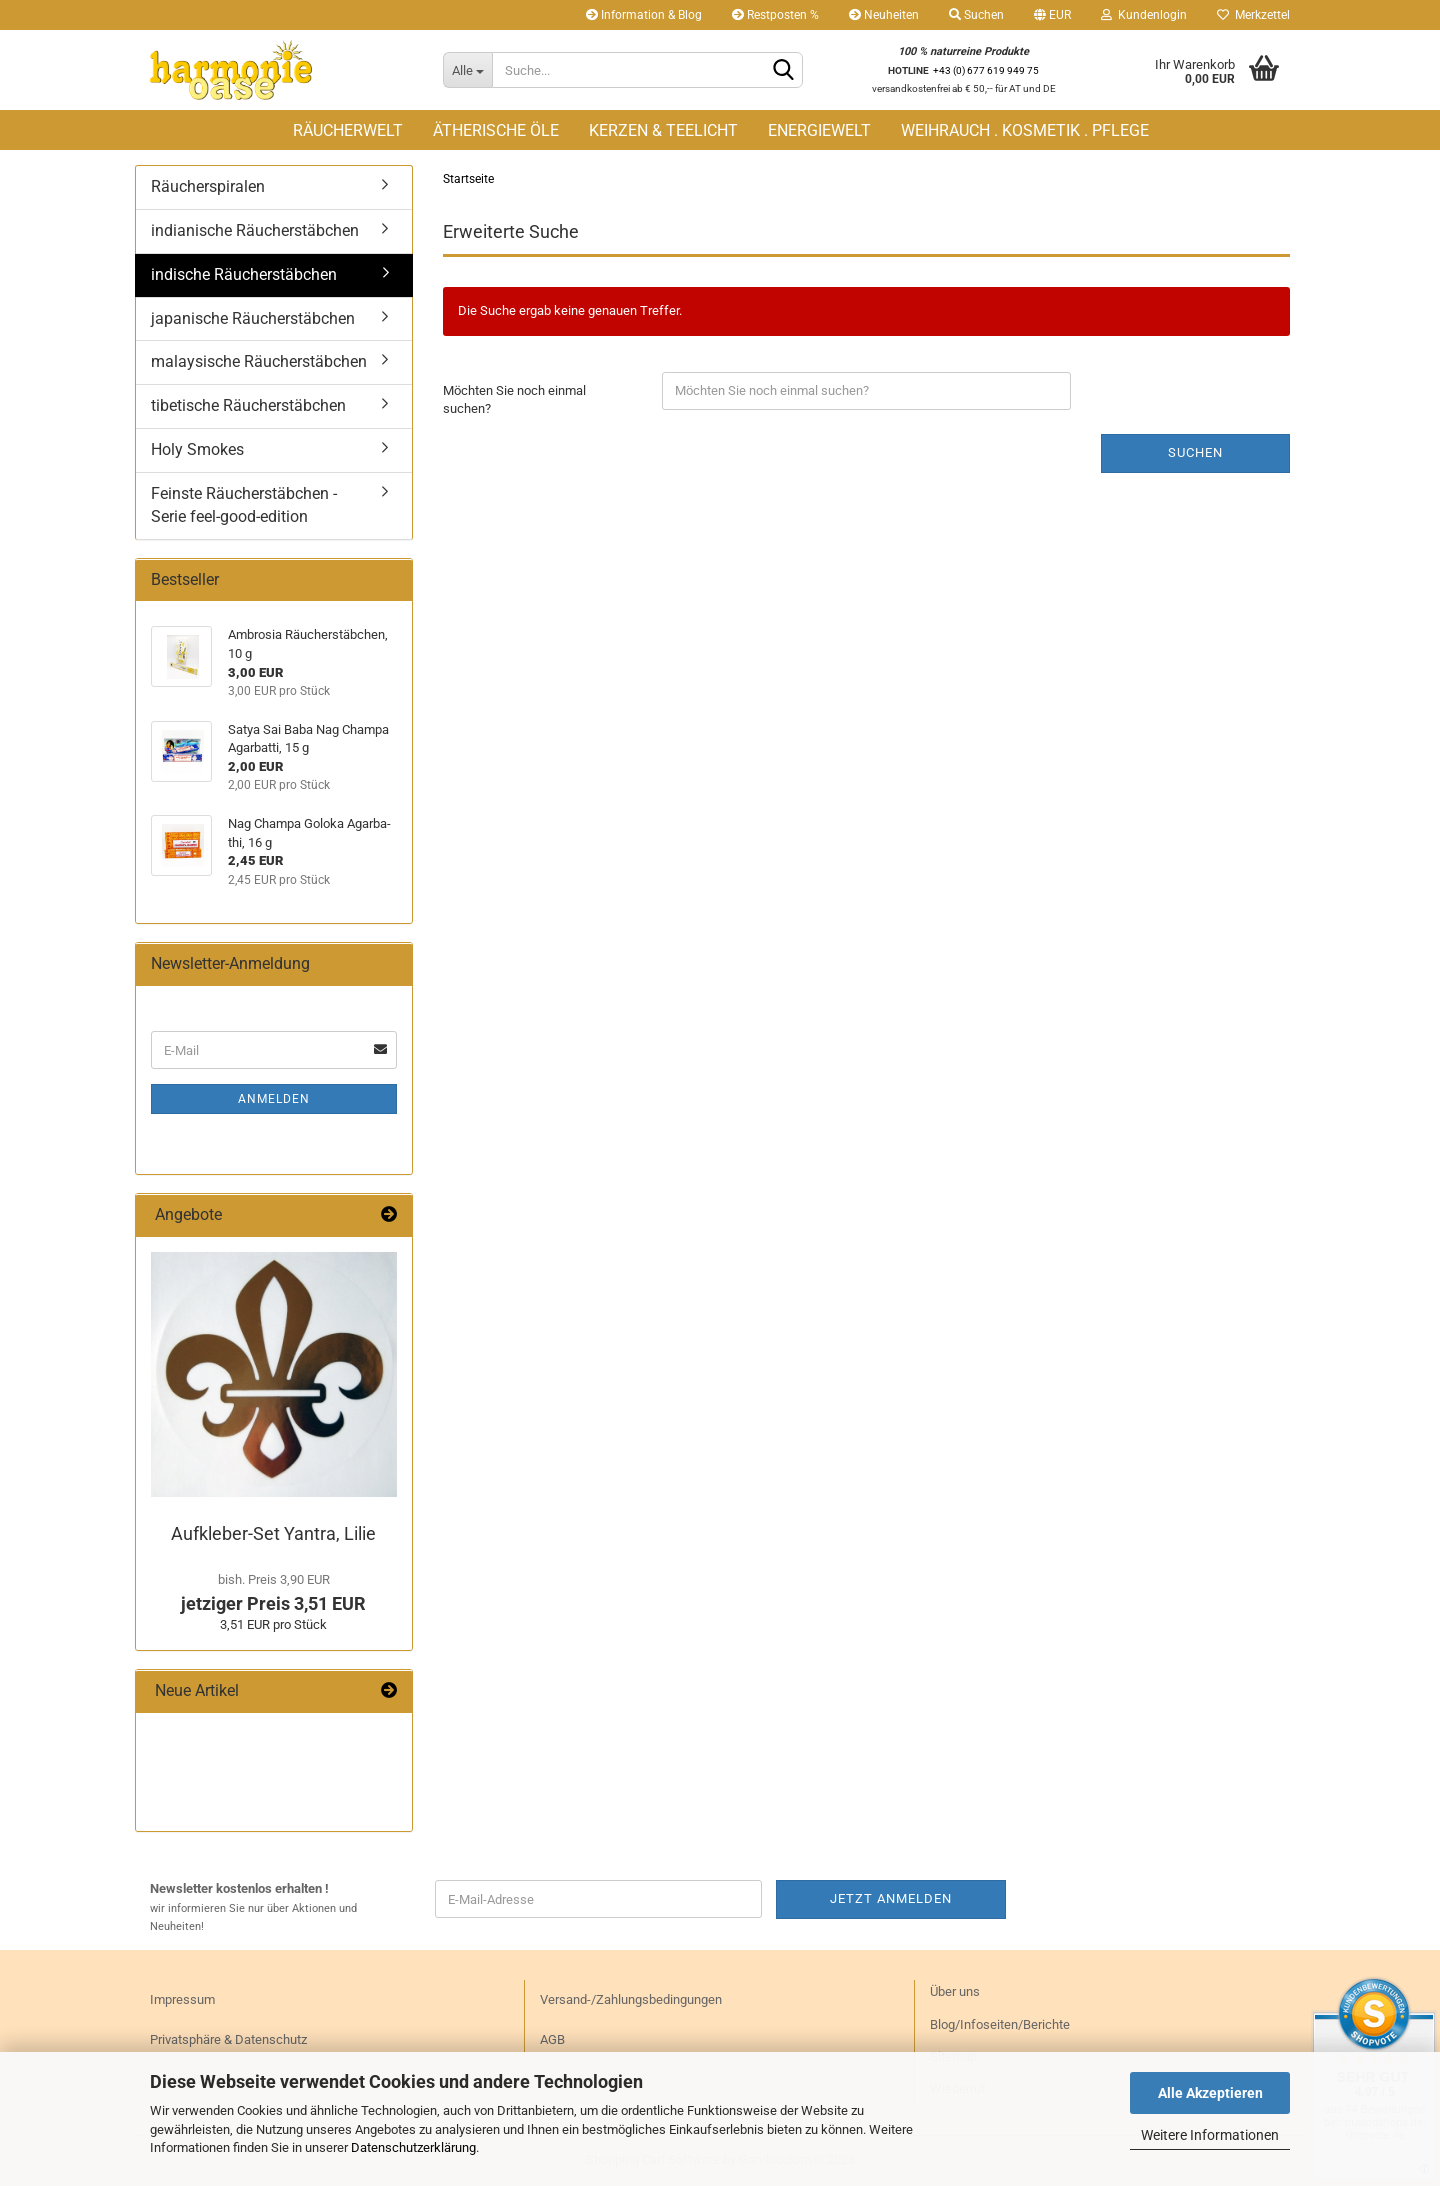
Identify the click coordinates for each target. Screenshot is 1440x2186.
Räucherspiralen (208, 186)
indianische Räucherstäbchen (255, 230)
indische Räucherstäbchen (244, 274)
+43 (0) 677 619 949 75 (986, 70)
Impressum (182, 1999)
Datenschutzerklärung (413, 2147)
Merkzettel (1253, 15)
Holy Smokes (197, 449)
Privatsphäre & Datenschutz (228, 2039)
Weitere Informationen (1210, 2135)
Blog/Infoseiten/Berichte (1000, 2024)
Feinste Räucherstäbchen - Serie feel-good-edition (244, 505)
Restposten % (775, 15)
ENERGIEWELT (819, 130)
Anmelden (274, 1099)
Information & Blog (644, 15)
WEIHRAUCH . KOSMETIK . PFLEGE (1025, 130)
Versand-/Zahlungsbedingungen (631, 1999)
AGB (552, 2039)
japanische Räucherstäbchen (253, 318)
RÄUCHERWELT (348, 130)
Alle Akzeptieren (1210, 2093)
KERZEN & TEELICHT (663, 130)
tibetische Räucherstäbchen (248, 405)
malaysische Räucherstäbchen (259, 361)
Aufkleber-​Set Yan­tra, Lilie (273, 1533)
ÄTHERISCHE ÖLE (496, 130)
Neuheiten (884, 15)
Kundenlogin (1144, 15)
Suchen (976, 15)
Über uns (955, 1991)
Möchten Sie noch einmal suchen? (514, 400)
